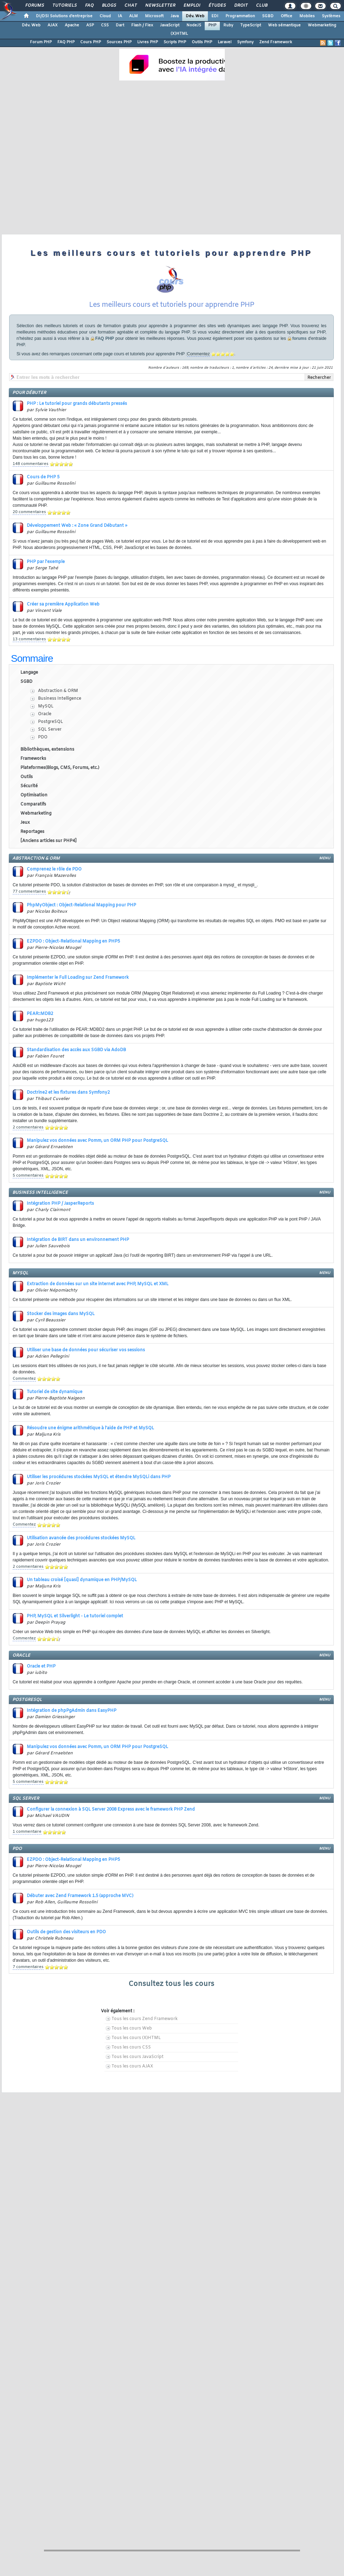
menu (324, 858)
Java (175, 16)
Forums (34, 5)
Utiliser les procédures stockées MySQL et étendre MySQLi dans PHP (99, 1477)
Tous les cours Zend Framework (145, 2019)
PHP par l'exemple (46, 562)
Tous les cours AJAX (132, 2066)
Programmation (240, 16)
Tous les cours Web (132, 2028)
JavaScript (169, 25)
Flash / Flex (142, 25)
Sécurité (29, 786)
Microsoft (154, 16)
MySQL (45, 706)
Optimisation (33, 795)
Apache (72, 25)
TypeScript (250, 25)
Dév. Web (195, 16)
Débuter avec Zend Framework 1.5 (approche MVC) (80, 1896)
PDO (42, 737)
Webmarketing (322, 25)
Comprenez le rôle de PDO (54, 869)
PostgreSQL (50, 722)
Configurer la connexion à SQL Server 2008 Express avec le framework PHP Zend (111, 1809)
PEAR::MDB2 (40, 1014)
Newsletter (160, 5)
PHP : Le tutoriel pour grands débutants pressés (77, 404)
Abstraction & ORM (58, 691)
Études (217, 5)
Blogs (108, 5)
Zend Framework (275, 42)
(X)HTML (179, 33)
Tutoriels (64, 5)
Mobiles (307, 16)
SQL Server (50, 729)
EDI (214, 16)
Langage (29, 672)
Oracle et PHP (41, 1666)
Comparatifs (33, 804)
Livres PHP (147, 42)
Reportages (32, 832)
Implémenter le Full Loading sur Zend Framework (78, 977)
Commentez (198, 353)
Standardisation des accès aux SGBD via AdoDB (76, 1050)
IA (120, 16)
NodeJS (193, 25)
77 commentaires (29, 891)
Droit (240, 5)
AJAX (52, 25)
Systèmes (331, 16)
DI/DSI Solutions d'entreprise (64, 16)
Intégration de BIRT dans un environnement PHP (78, 1240)
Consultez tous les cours (171, 1984)
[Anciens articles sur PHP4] (48, 841)
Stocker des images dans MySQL (61, 1314)
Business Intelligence (59, 698)
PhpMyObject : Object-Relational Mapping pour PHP (81, 905)
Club (261, 5)
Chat (130, 5)
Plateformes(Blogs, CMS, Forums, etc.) (59, 768)
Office (286, 16)
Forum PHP (41, 42)
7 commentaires (28, 1967)
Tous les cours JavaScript (138, 2057)
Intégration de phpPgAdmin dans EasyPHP (71, 1711)
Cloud (105, 16)
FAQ (89, 5)
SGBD (268, 16)
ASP (90, 25)
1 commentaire (27, 1831)
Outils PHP (202, 42)
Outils (26, 777)
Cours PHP (90, 42)
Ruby (228, 25)
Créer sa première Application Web (63, 604)
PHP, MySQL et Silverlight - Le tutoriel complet (75, 1616)
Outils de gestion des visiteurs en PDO (66, 1932)
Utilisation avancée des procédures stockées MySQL (81, 1538)
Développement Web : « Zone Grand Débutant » (77, 526)
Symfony (245, 42)
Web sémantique (284, 25)
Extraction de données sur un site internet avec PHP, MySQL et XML (97, 1284)
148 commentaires (31, 463)
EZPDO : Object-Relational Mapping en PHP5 (73, 941)
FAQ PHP (66, 42)
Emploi (191, 5)
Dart (120, 25)
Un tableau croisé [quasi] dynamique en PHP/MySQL (82, 1580)
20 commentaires (29, 512)
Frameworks (33, 759)
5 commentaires (28, 1175)
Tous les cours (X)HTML (136, 2038)
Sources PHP (119, 42)
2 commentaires (28, 1127)
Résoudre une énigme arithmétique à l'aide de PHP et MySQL (90, 1428)
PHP (212, 25)
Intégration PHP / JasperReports (60, 1203)
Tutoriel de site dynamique (54, 1392)
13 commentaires (29, 639)
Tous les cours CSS (131, 2047)
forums (299, 338)
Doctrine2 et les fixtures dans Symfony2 (68, 1092)
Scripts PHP (175, 42)
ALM (133, 16)
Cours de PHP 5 (43, 477)
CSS (105, 25)
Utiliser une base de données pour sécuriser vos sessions (86, 1350)
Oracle (44, 714)
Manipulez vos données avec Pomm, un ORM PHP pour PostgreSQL (97, 1141)
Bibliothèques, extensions (47, 749)
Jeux (25, 823)
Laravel (224, 42)
